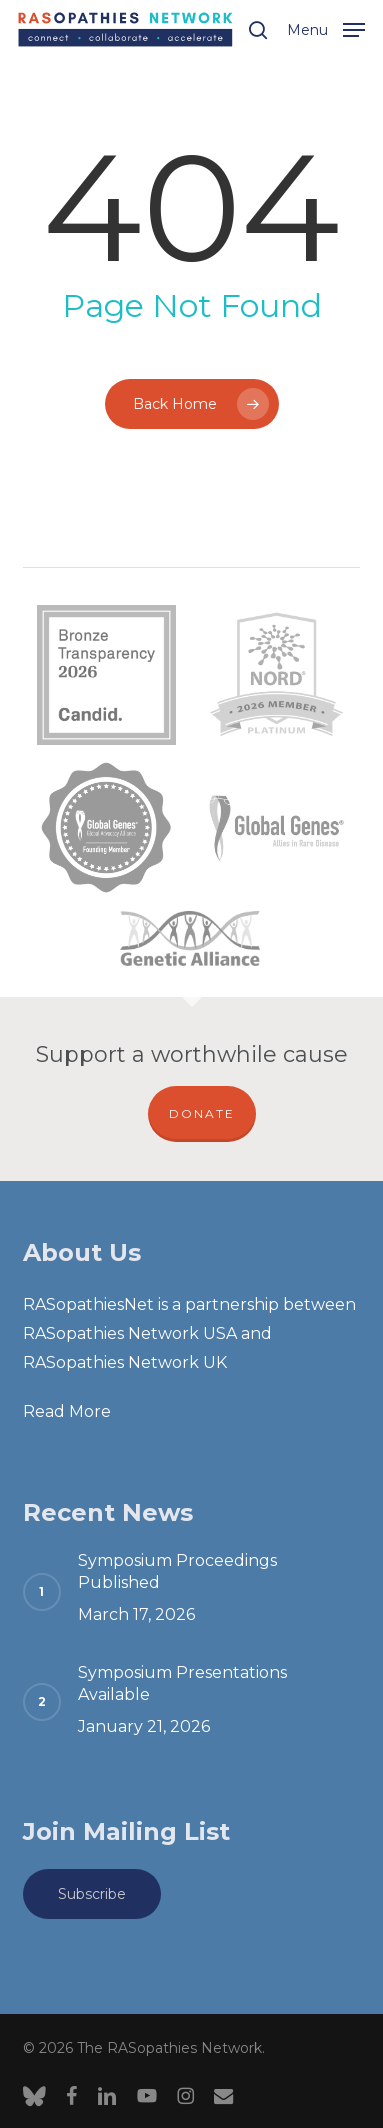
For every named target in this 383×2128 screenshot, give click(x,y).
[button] (326, 28)
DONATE (202, 1113)
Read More (67, 1411)
